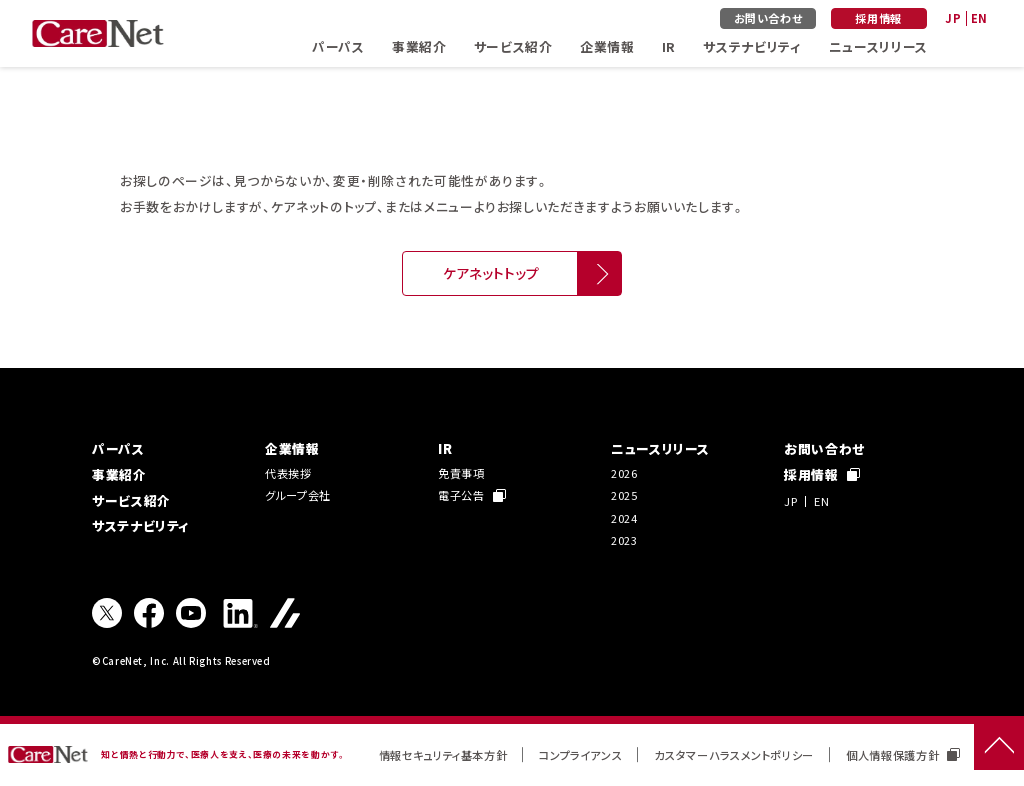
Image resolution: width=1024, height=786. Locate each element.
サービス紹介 (513, 46)
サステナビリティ (752, 46)
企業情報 (607, 46)
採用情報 (878, 18)
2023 (624, 540)
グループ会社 (298, 495)
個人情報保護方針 (903, 755)
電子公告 (472, 495)
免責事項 (461, 473)
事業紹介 (419, 46)
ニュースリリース (878, 46)
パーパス (338, 46)
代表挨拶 (288, 473)
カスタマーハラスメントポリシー (734, 755)
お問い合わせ (768, 18)
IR (669, 46)
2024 (624, 518)
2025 (624, 495)
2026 (624, 473)
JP (953, 18)
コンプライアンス (580, 755)
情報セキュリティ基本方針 (443, 755)
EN (979, 18)
